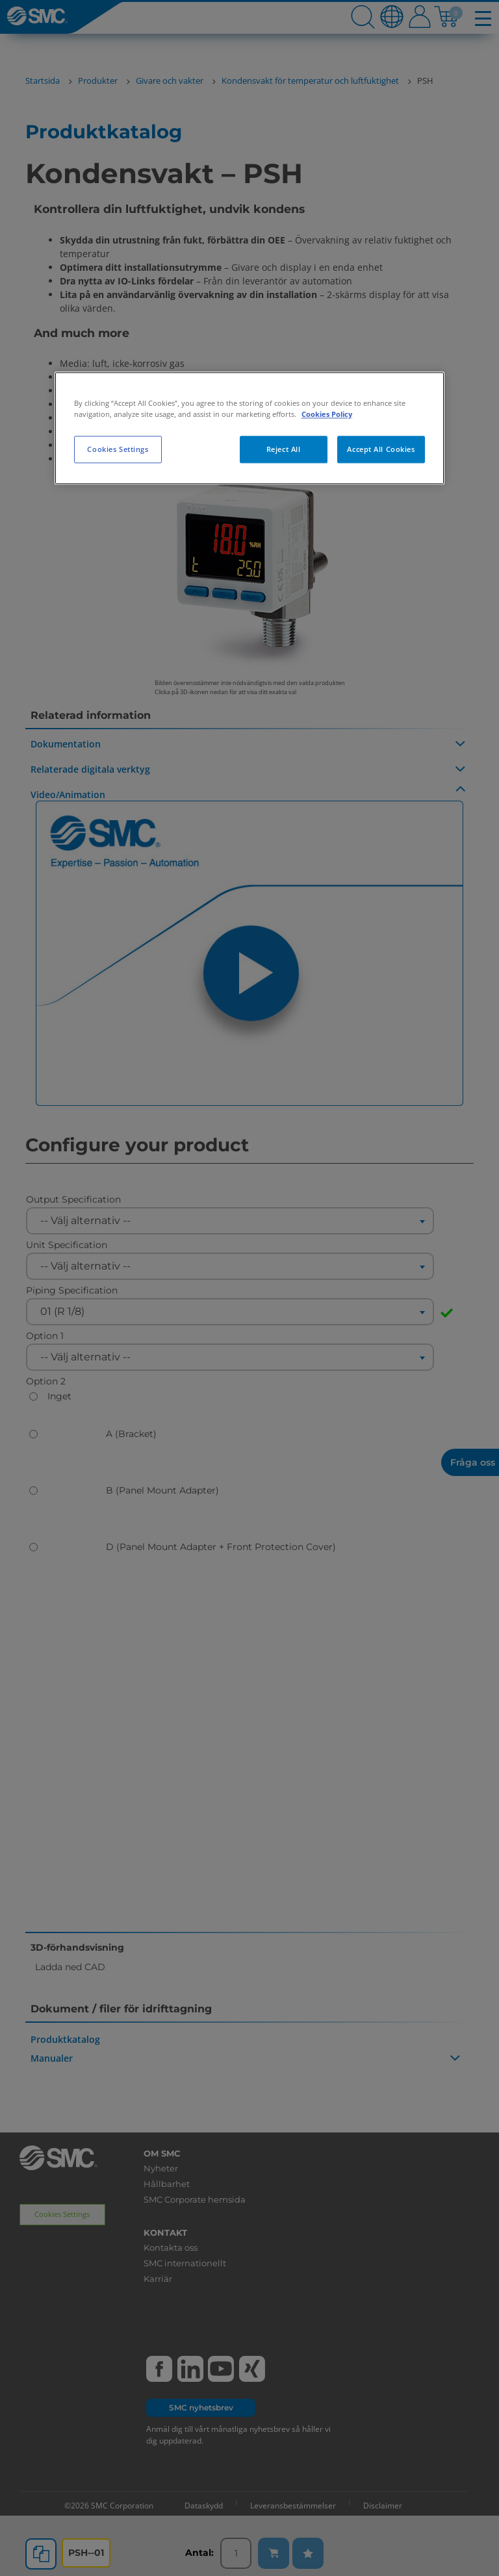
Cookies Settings (117, 450)
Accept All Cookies (381, 450)
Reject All (283, 450)
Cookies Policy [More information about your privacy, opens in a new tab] (326, 414)
